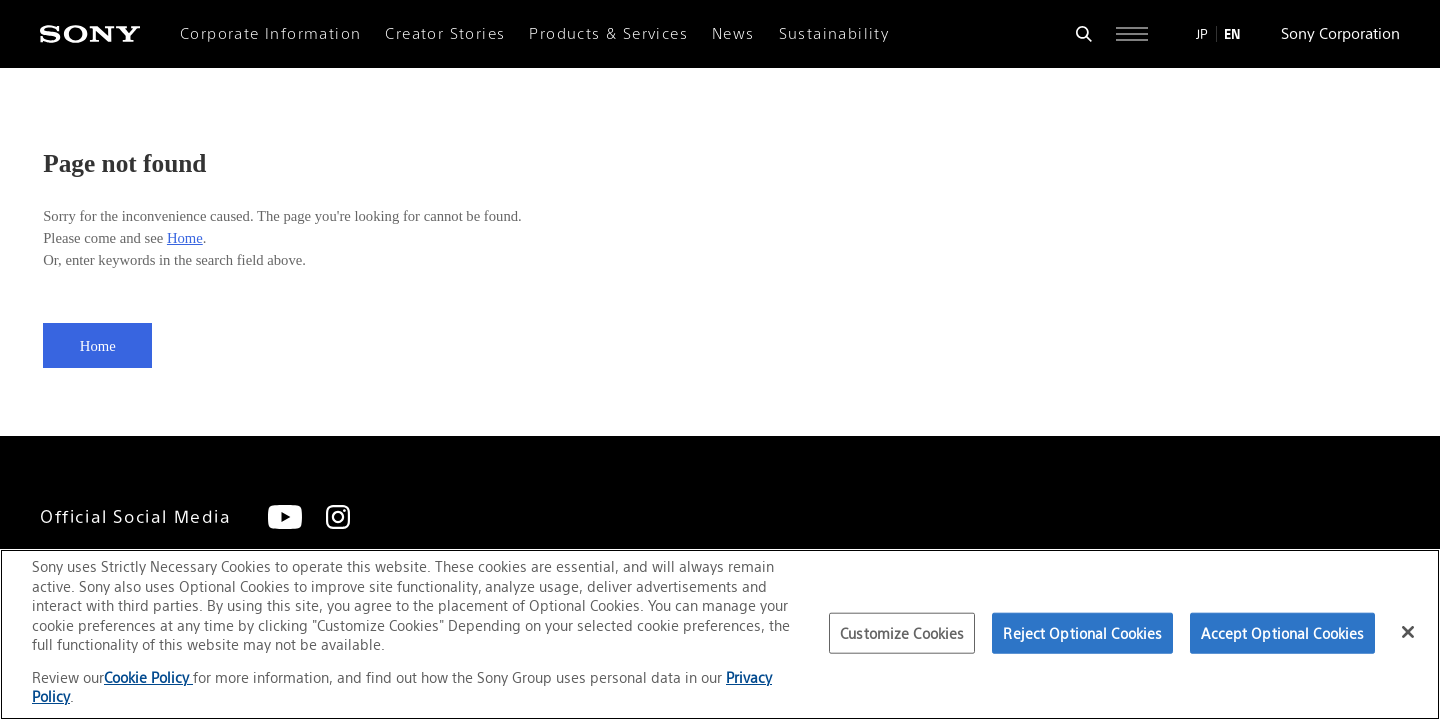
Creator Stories (445, 34)
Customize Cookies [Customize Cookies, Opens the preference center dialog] (902, 632)
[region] (720, 634)
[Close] (1408, 632)
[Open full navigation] (1132, 34)
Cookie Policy (148, 677)
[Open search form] (1084, 34)
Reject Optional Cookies (1082, 632)
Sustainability (834, 34)
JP (1202, 34)
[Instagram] (338, 517)
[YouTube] (285, 517)
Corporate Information (270, 34)
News (733, 34)
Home (185, 238)
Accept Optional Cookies (1282, 632)
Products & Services (608, 34)
